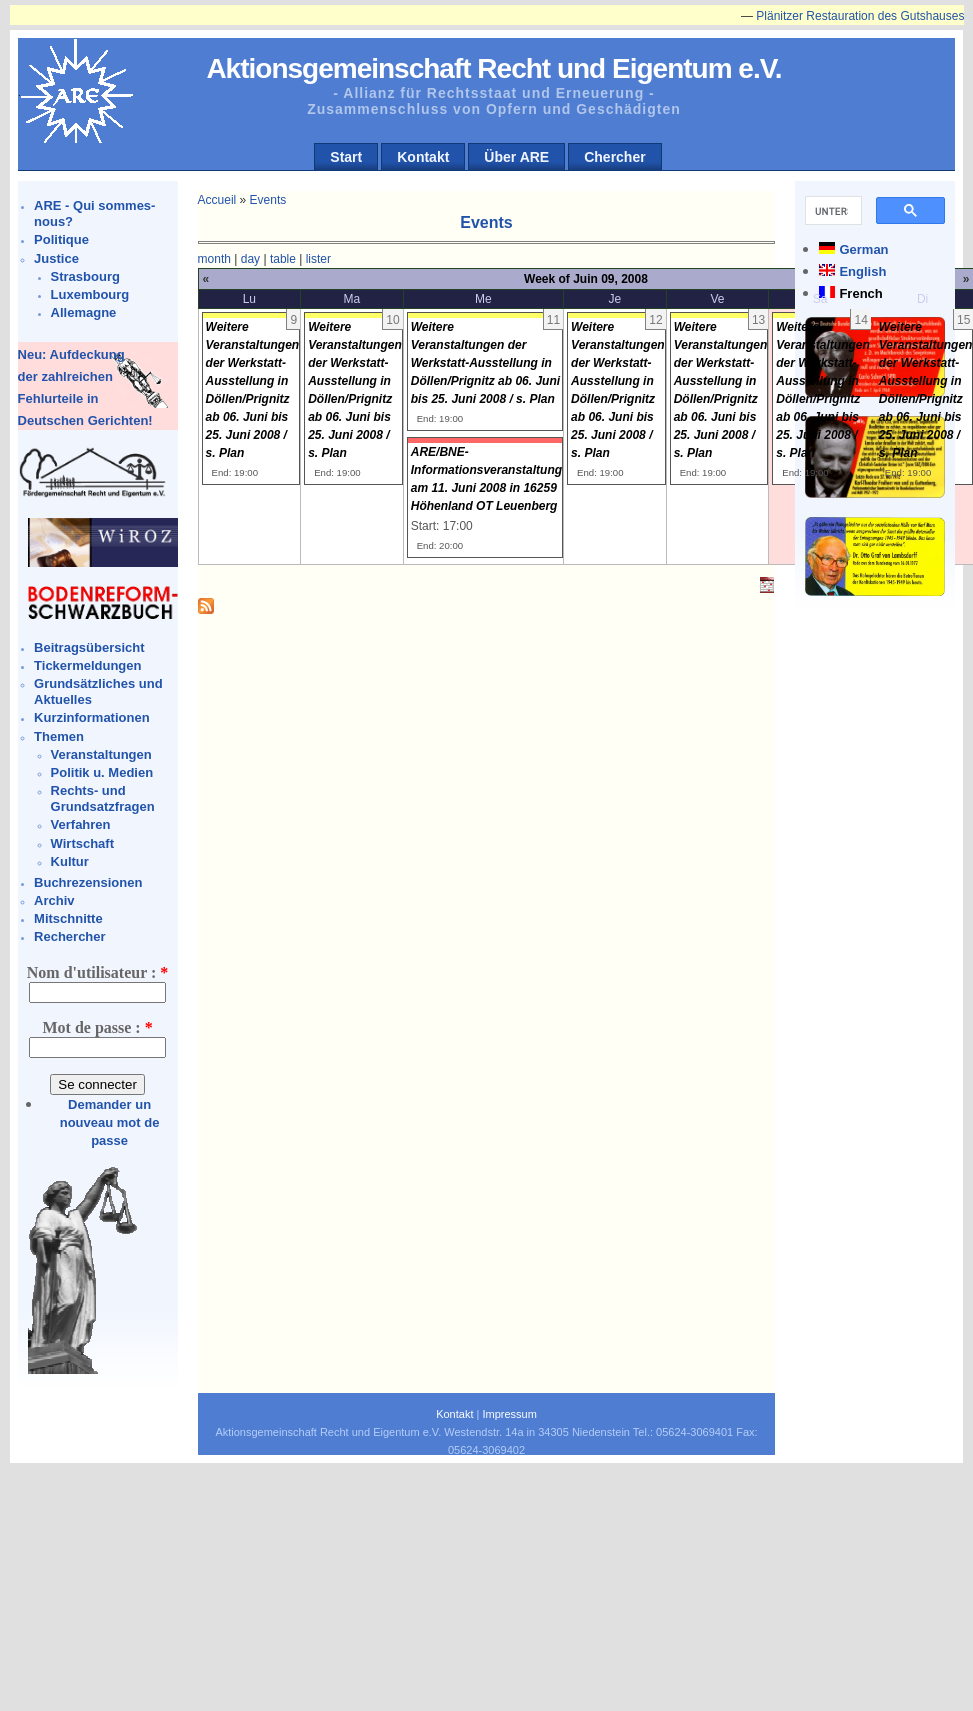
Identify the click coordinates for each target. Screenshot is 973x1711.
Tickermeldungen (87, 665)
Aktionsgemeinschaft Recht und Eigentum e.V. (493, 68)
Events (268, 200)
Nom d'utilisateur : (97, 972)
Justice (56, 258)
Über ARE (516, 157)
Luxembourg (90, 294)
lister (318, 259)
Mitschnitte (68, 918)
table (283, 259)
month (214, 259)
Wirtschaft (82, 843)
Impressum (509, 1414)
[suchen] (831, 211)
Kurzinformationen (92, 717)
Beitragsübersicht (89, 647)
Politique (61, 239)
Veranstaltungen (101, 754)
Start (346, 157)
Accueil (217, 200)
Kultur (70, 861)
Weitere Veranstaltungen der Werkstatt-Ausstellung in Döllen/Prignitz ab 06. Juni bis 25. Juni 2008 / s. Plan (485, 363)
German (863, 249)
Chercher (614, 157)
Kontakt (423, 157)
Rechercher (70, 936)
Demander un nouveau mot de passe (110, 1122)
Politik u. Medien (102, 772)
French (860, 293)
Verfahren (81, 824)
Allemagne (84, 312)
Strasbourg (85, 276)
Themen (59, 736)
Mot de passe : (97, 1027)
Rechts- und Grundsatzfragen (103, 798)
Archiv (54, 900)
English (862, 271)
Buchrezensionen (88, 882)
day (250, 259)
